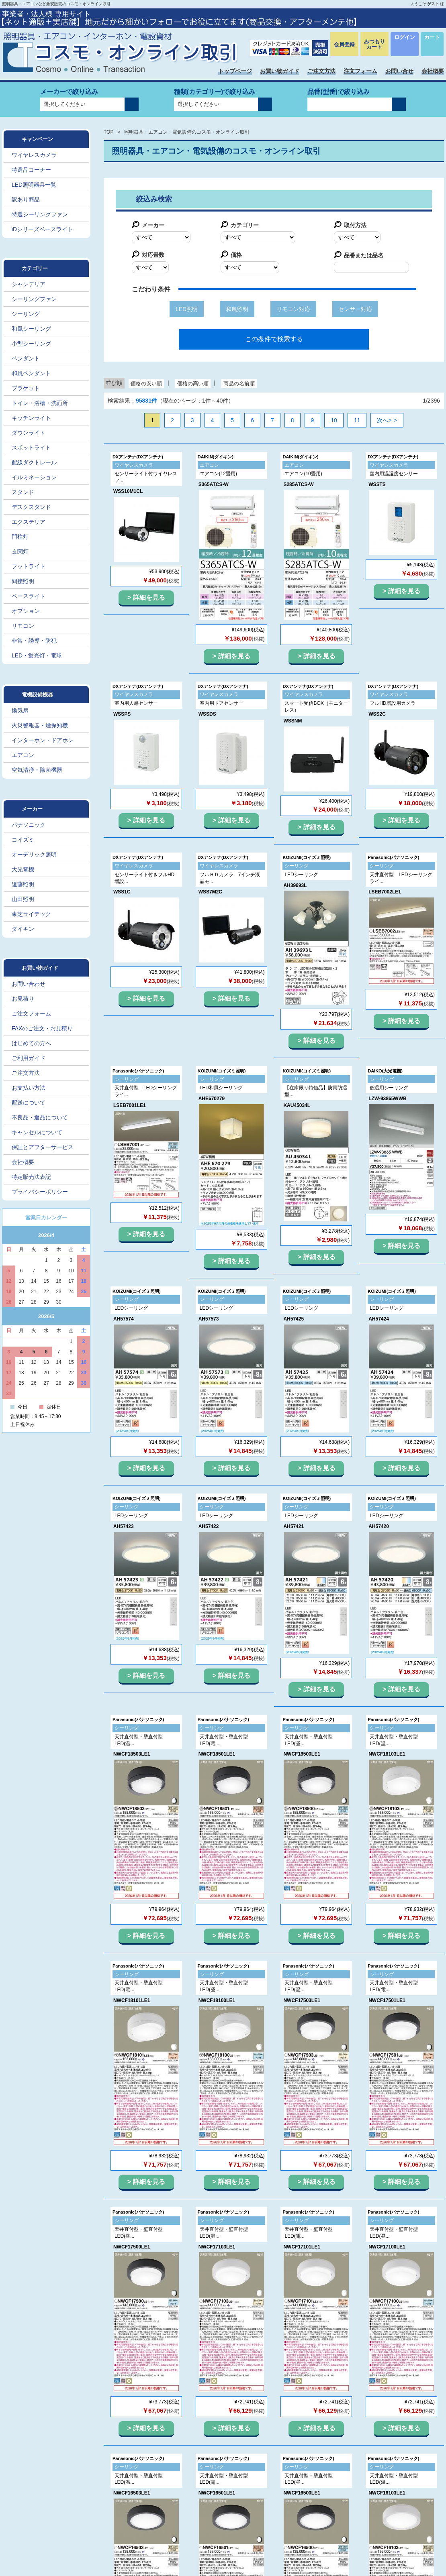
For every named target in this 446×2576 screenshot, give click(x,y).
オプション (26, 611)
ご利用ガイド (28, 1058)
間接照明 (23, 581)
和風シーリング (31, 329)
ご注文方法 (321, 71)
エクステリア (28, 522)
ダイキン (23, 929)
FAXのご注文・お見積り (42, 1028)
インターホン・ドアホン (43, 740)
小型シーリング (31, 343)
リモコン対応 (293, 309)
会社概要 (432, 71)
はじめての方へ (31, 1043)
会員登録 (344, 44)
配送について (28, 1102)
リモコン (23, 626)
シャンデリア (28, 284)
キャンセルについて (37, 1132)
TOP (108, 132)
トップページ (235, 71)
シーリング (26, 314)
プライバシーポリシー (40, 1191)
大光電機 (23, 869)
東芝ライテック (31, 914)
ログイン (404, 37)
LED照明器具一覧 (34, 184)
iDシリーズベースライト (42, 229)
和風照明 (237, 309)
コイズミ (23, 839)
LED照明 (187, 309)
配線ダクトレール (34, 462)
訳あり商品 (26, 199)
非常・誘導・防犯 (34, 640)
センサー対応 (355, 309)
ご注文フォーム (31, 1013)
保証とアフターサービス (43, 1147)
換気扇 (20, 710)
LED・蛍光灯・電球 (37, 655)
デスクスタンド (31, 507)
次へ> (384, 420)
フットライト (28, 566)
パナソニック (28, 825)
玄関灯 (20, 551)
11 (357, 420)
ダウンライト (28, 432)
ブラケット (26, 388)
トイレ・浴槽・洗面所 (40, 403)
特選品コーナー (31, 170)
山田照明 (23, 899)
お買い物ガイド (279, 71)
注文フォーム (360, 71)
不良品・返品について (40, 1117)
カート (432, 37)
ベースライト (28, 596)
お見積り (23, 998)
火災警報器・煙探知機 (40, 725)
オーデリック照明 (34, 854)
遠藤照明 (23, 884)
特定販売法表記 (31, 1177)
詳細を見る (149, 597)
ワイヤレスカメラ (34, 155)
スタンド (23, 492)
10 (334, 420)
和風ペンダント (31, 373)
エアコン (23, 755)
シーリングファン (34, 299)
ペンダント (26, 358)
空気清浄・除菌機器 (37, 770)
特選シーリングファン (40, 214)
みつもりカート (374, 44)
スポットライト (31, 447)
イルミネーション (34, 477)
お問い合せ (399, 71)
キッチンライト (31, 418)
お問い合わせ (28, 984)
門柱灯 (20, 536)
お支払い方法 (28, 1088)
